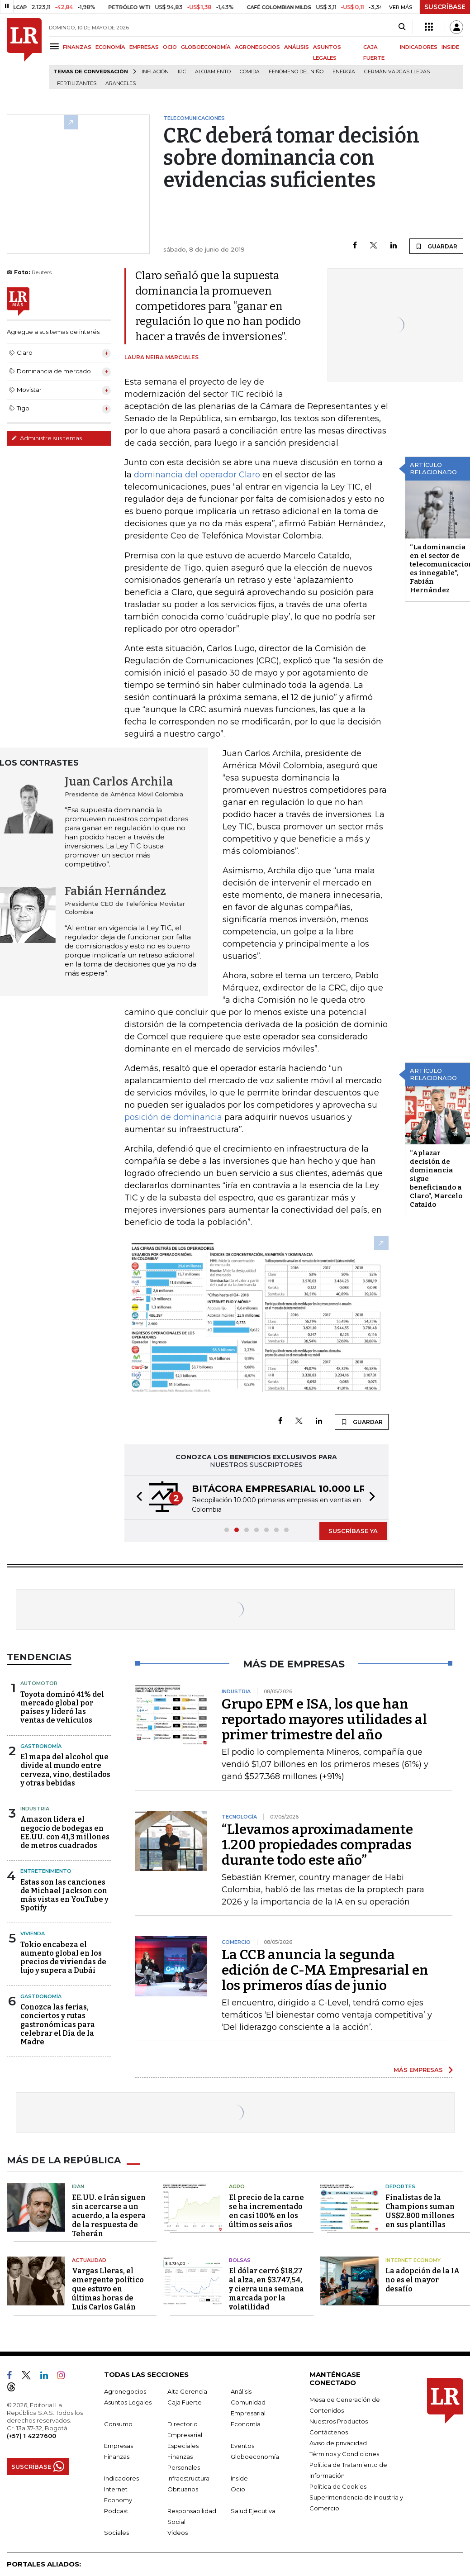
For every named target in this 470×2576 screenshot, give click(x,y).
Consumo (118, 2424)
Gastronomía (41, 1746)
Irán (78, 2186)
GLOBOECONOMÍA (206, 47)
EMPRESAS (144, 47)
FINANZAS (77, 47)
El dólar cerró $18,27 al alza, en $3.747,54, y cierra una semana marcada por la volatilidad (266, 2288)
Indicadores (121, 2478)
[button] (136, 1497)
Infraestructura (188, 2478)
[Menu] (56, 46)
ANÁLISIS (296, 47)
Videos (177, 2532)
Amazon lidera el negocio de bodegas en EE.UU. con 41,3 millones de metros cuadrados (64, 1832)
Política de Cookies (337, 2486)
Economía (246, 2424)
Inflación (155, 72)
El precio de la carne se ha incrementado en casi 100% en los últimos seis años (266, 2211)
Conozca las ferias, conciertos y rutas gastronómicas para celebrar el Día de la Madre (57, 2024)
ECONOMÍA (110, 47)
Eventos (242, 2445)
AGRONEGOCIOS (257, 47)
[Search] (402, 27)
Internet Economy (413, 2260)
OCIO (170, 47)
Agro (237, 2186)
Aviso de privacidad (338, 2443)
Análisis (241, 2391)
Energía (343, 72)
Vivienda (32, 1933)
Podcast (116, 2510)
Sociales (116, 2532)
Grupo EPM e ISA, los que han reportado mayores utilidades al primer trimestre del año (324, 1719)
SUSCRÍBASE (444, 7)
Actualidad (89, 2260)
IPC (182, 72)
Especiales (183, 2445)
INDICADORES (418, 47)
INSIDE (450, 47)
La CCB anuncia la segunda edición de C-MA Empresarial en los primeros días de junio (325, 1970)
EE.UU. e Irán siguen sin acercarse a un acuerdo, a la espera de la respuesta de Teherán (109, 2215)
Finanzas (116, 2456)
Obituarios (182, 2489)
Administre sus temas (46, 438)
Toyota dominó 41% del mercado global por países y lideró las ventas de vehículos (62, 1707)
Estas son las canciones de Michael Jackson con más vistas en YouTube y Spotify (64, 1895)
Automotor (38, 1683)
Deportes (400, 2186)
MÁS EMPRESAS (418, 2069)
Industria (34, 1808)
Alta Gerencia (187, 2391)
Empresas (118, 2445)
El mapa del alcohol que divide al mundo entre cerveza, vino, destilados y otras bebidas (65, 1769)
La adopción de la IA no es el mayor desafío (422, 2279)
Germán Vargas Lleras (397, 72)
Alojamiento (213, 72)
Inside (239, 2478)
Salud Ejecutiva (253, 2510)
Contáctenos (328, 2432)
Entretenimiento (45, 1871)
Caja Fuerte (184, 2402)
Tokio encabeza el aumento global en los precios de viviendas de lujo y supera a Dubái (63, 1957)
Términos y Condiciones (344, 2453)
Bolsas (240, 2260)
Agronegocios (125, 2391)
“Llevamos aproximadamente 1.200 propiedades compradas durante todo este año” (317, 1844)
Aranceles (120, 83)
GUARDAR (436, 246)
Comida (250, 72)
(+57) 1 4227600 (31, 2435)
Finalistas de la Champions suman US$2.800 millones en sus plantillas (420, 2211)
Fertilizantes (76, 83)
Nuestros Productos (338, 2421)
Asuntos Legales (128, 2402)
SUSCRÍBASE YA (353, 1530)
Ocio (238, 2489)
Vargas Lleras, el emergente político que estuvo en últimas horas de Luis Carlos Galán (108, 2288)
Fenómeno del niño (296, 72)
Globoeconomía (255, 2456)
